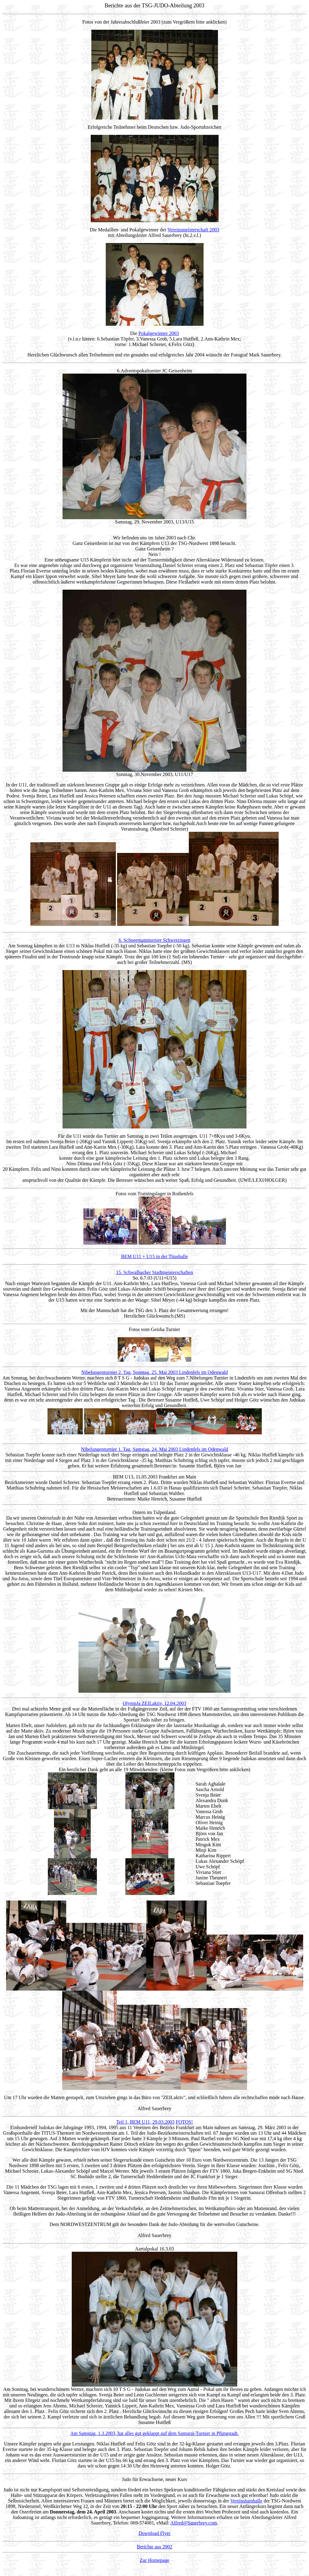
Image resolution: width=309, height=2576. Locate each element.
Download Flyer (154, 2533)
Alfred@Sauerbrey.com (193, 2522)
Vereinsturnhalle (246, 2500)
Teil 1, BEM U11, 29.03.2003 (145, 2122)
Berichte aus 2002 (154, 2546)
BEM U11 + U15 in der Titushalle (154, 1256)
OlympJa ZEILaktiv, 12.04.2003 (154, 1703)
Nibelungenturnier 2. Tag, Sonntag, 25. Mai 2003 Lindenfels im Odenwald (154, 1372)
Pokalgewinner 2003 (159, 333)
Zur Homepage (154, 2560)
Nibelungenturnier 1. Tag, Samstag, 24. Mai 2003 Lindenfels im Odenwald (154, 1449)
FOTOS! (184, 2122)
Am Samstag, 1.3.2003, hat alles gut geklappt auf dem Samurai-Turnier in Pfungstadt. (154, 2433)
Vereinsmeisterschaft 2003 (193, 229)
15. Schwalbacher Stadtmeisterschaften (154, 1272)
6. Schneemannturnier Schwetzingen (154, 940)
